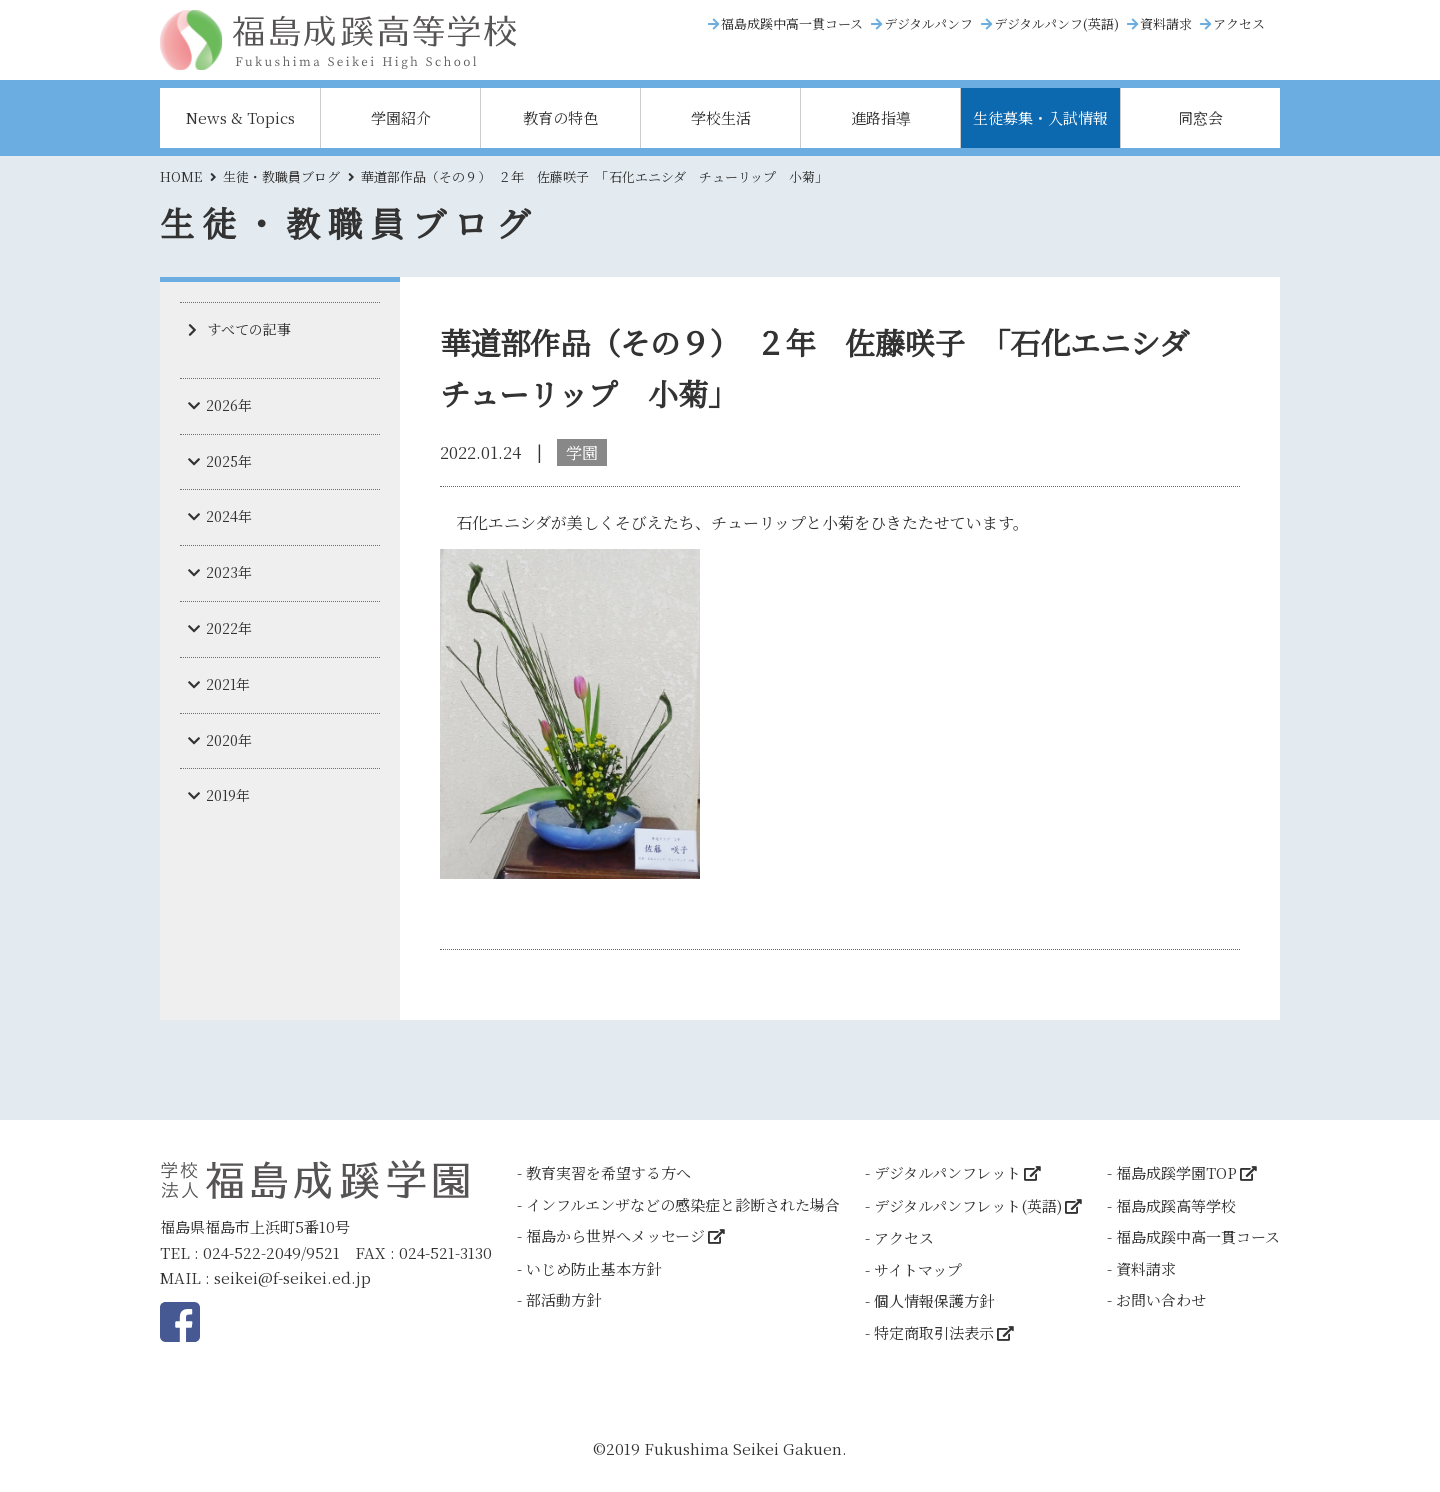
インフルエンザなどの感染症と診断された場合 (683, 1204)
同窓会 (1200, 117)
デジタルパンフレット (947, 1172)
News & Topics (240, 117)
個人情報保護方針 (934, 1300)
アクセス (1239, 23)
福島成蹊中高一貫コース (792, 23)
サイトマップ (918, 1269)
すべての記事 (249, 329)
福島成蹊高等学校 (1176, 1205)
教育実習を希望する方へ (608, 1172)
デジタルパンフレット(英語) (968, 1205)
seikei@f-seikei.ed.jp (292, 1277)
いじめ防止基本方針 (593, 1268)
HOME (181, 176)
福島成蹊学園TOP (1176, 1172)
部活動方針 (563, 1299)
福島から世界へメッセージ (615, 1235)
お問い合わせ (1161, 1299)
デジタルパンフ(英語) (1056, 23)
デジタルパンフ (928, 23)
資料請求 (1166, 23)
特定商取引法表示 (934, 1332)
